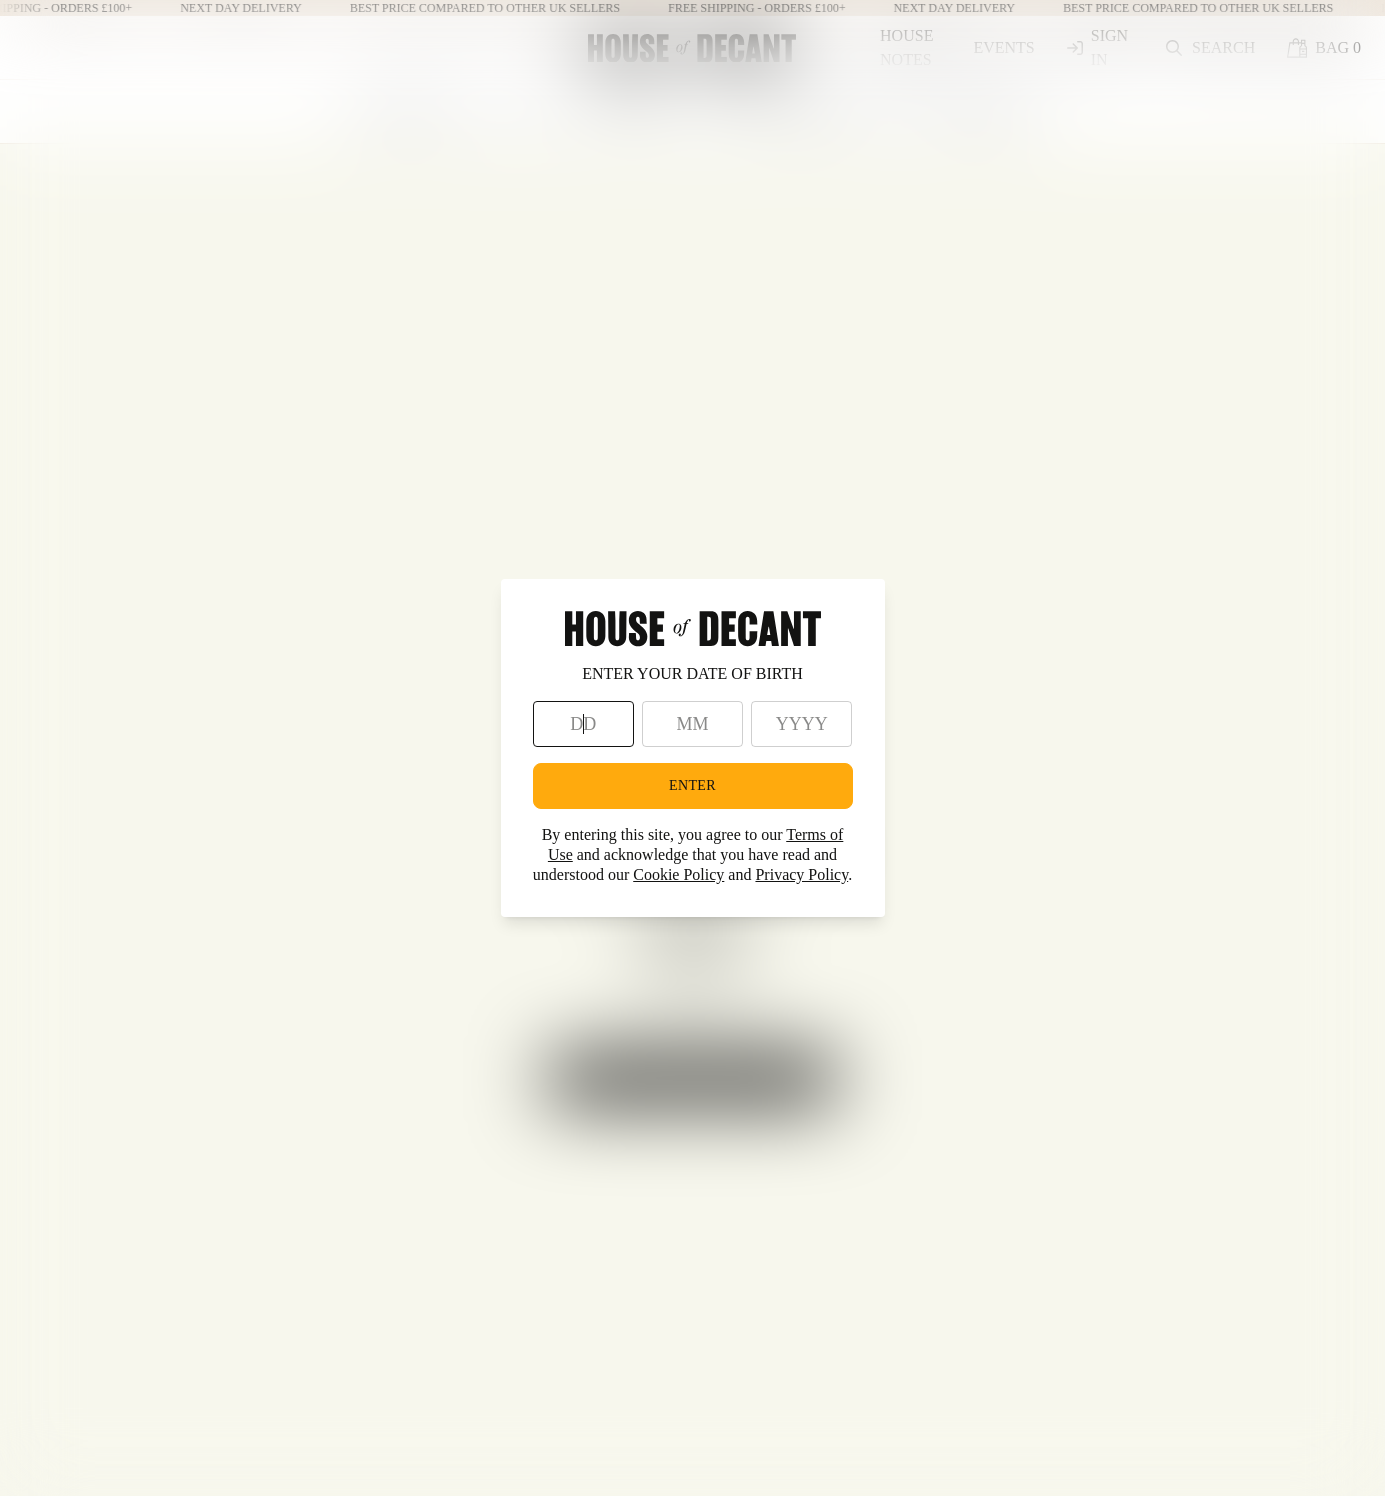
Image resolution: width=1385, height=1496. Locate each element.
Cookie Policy (678, 874)
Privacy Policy (801, 874)
